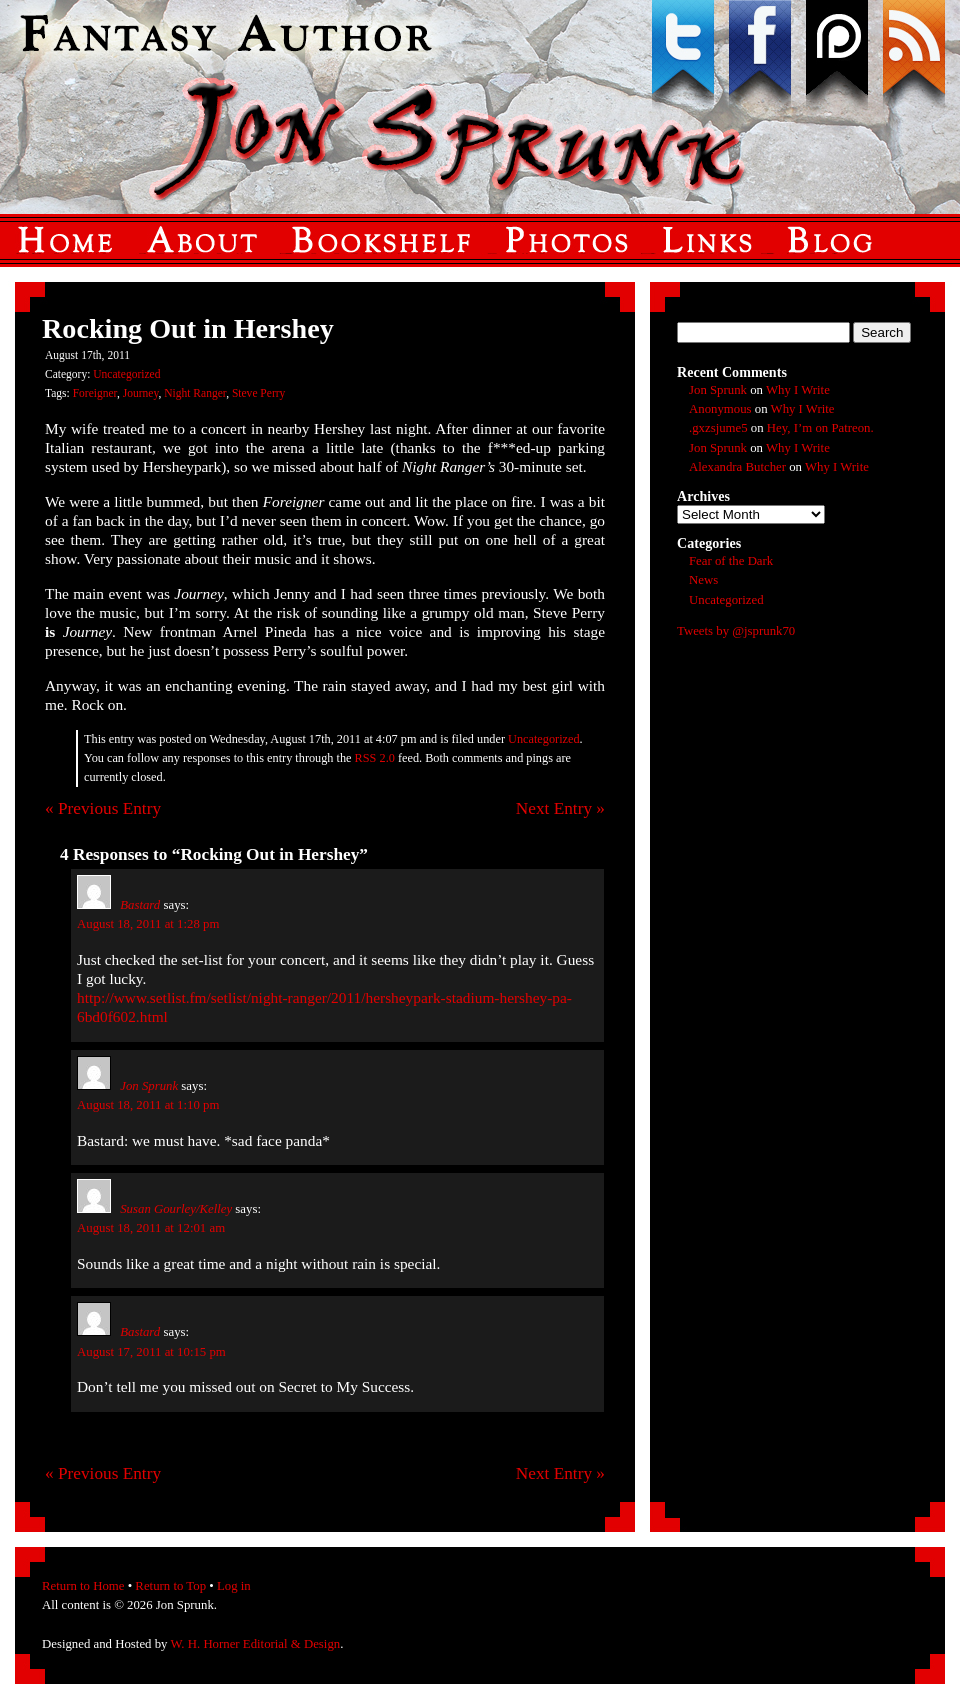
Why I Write (798, 390)
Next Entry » (560, 808)
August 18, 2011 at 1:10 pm (148, 1105)
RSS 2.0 (375, 758)
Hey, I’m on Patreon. (820, 428)
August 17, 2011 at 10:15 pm (151, 1352)
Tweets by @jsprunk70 (736, 631)
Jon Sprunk (149, 1086)
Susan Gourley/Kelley (176, 1209)
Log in (234, 1586)
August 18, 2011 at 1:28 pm (148, 924)
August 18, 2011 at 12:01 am (151, 1228)
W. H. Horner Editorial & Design (255, 1644)
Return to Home (83, 1586)
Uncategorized (126, 374)
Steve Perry (258, 393)
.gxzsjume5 (718, 428)
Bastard (140, 905)
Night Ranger (195, 393)
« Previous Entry (103, 808)
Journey (141, 393)
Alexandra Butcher (737, 467)
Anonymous (720, 409)
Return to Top (170, 1586)
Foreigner (95, 393)
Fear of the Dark (731, 561)
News (703, 580)
